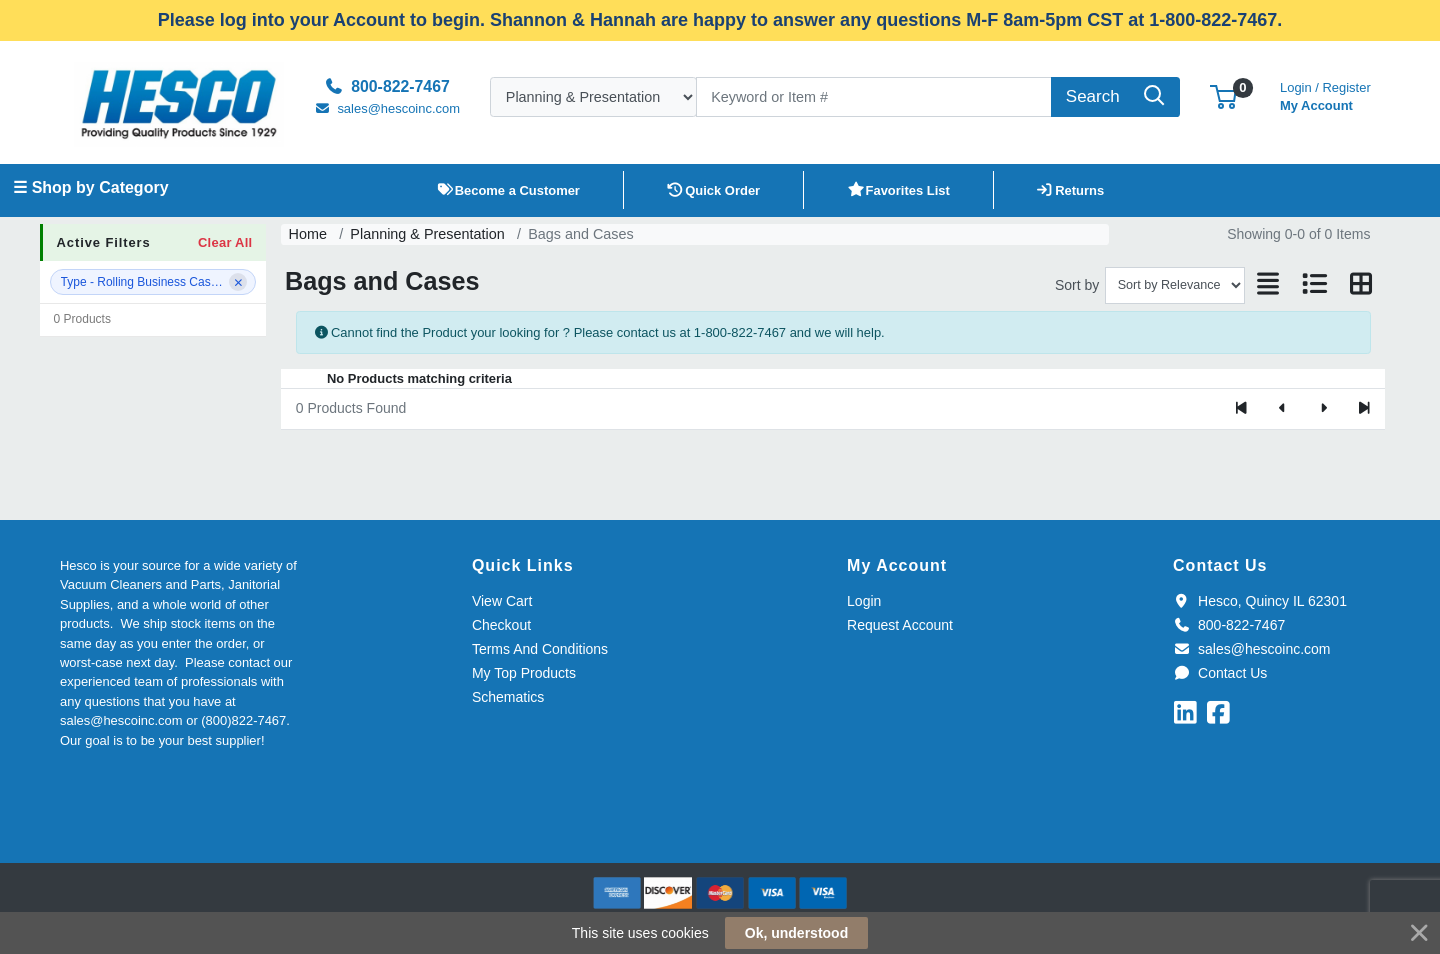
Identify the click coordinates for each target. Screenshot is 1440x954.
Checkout (501, 625)
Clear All (225, 242)
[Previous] (1282, 409)
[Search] (874, 97)
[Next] (1323, 409)
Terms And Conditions (540, 649)
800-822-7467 (1229, 625)
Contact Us (1220, 673)
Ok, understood (796, 933)
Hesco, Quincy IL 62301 (1260, 601)
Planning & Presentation (427, 234)
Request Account (900, 625)
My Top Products (524, 673)
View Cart (502, 601)
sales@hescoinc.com (1251, 649)
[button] (1223, 96)
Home (308, 234)
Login (864, 601)
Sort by (1077, 285)
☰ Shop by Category (90, 187)
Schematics (508, 697)
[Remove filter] (238, 282)
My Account (1325, 94)
